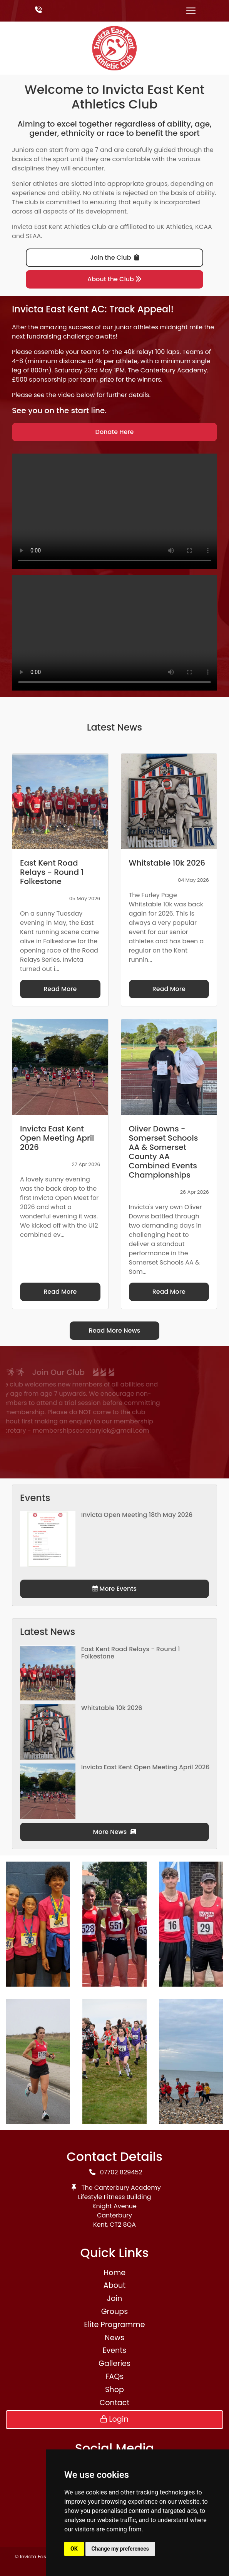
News (114, 2337)
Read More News (114, 1330)
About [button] (114, 2285)
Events (115, 2350)
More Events (114, 1588)
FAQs (114, 2376)
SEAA (33, 236)
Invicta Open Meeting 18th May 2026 (137, 1514)
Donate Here (114, 431)
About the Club (114, 279)
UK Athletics (174, 226)
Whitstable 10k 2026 (111, 1707)
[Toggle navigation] (191, 10)
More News (114, 1831)
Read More (60, 988)
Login (114, 2419)
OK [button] (74, 2549)
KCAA (203, 226)
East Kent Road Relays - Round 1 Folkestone (130, 1653)
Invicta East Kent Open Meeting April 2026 (145, 1767)
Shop (114, 2389)
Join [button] (114, 2298)
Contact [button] (115, 2402)
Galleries (114, 2363)
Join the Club (114, 257)
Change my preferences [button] (120, 2549)
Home (114, 2272)
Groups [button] (114, 2311)
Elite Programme (114, 2324)
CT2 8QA (123, 2224)
